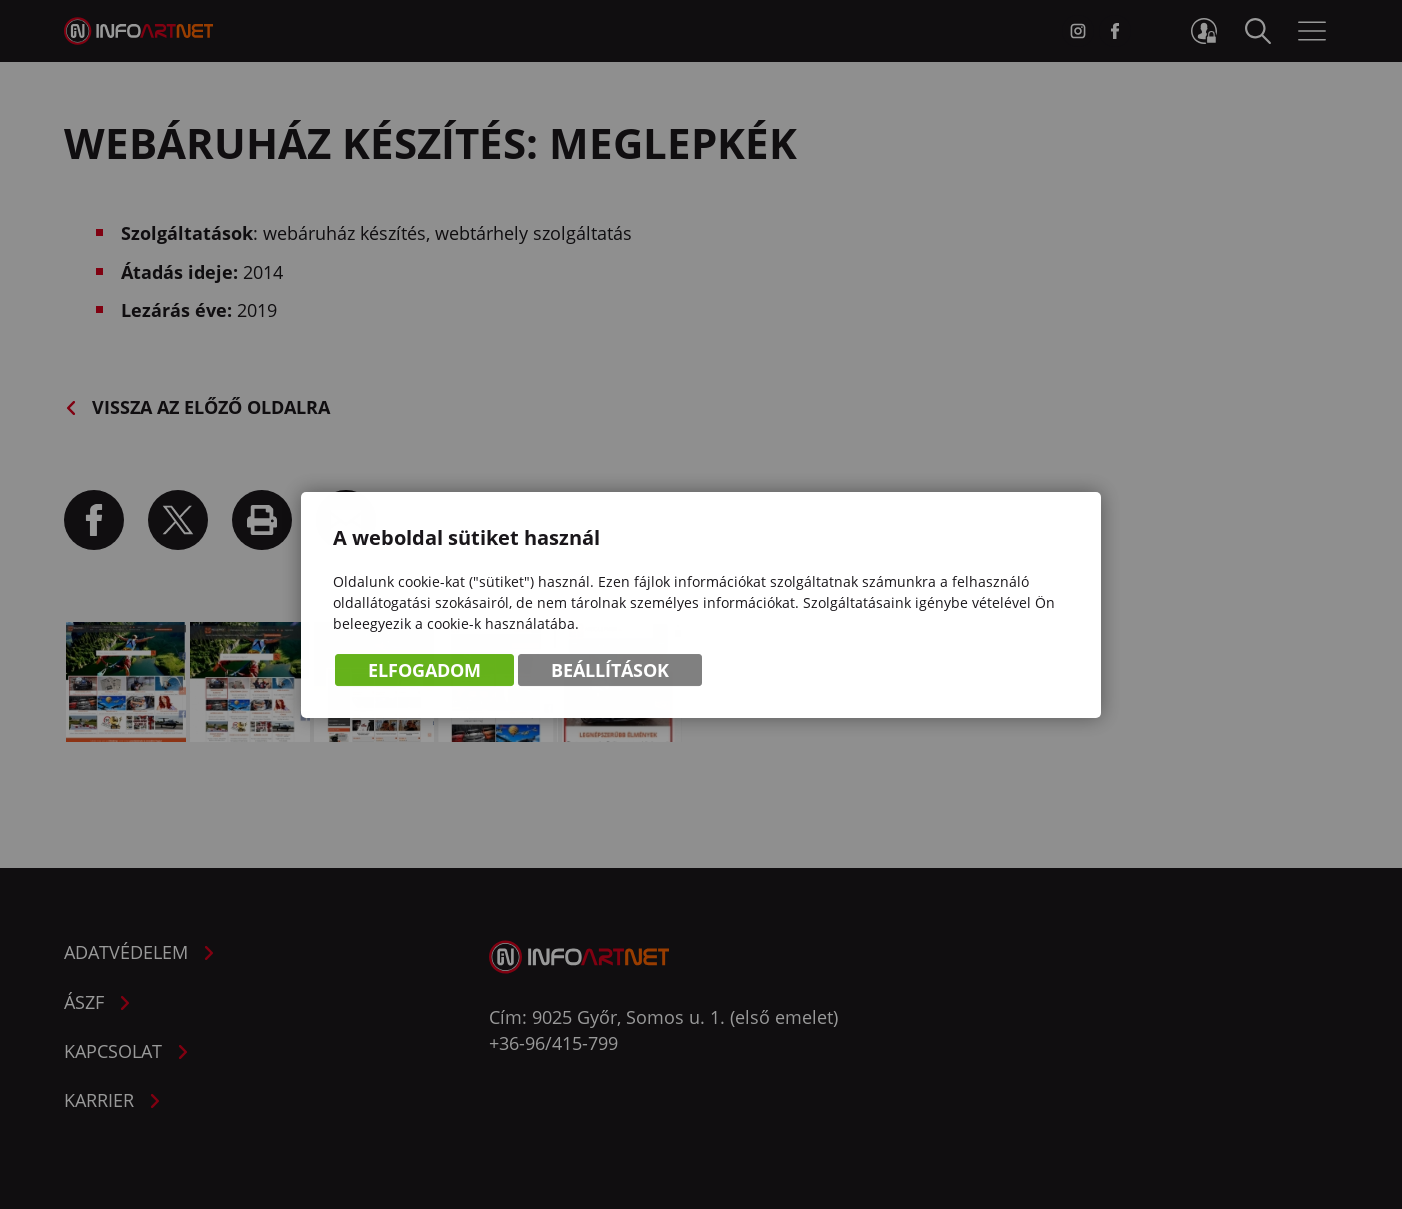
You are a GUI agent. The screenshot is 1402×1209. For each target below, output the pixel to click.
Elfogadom (424, 671)
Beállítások (610, 671)
